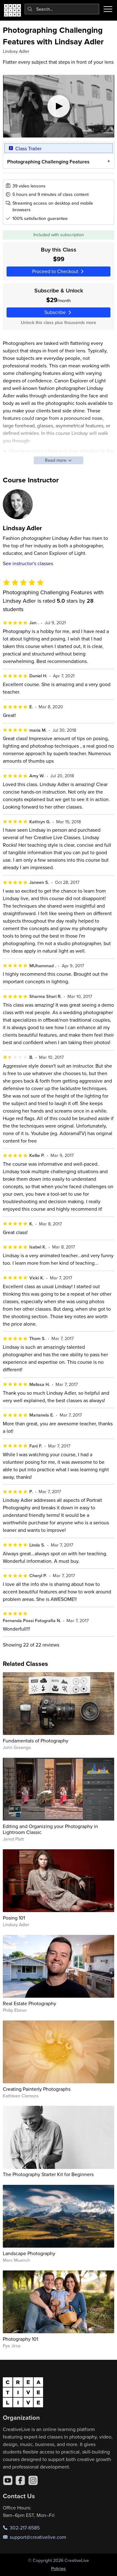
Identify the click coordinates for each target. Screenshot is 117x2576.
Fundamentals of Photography (35, 1740)
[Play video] (58, 106)
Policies (58, 2568)
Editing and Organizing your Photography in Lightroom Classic (50, 1829)
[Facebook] (20, 2480)
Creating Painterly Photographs (37, 2088)
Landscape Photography (29, 2253)
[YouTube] (8, 2480)
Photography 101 (20, 2338)
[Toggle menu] (108, 9)
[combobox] (62, 9)
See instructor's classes (28, 563)
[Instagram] (33, 2480)
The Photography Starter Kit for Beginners (48, 2174)
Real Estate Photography (29, 2003)
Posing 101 (14, 1917)
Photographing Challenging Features (48, 161)
